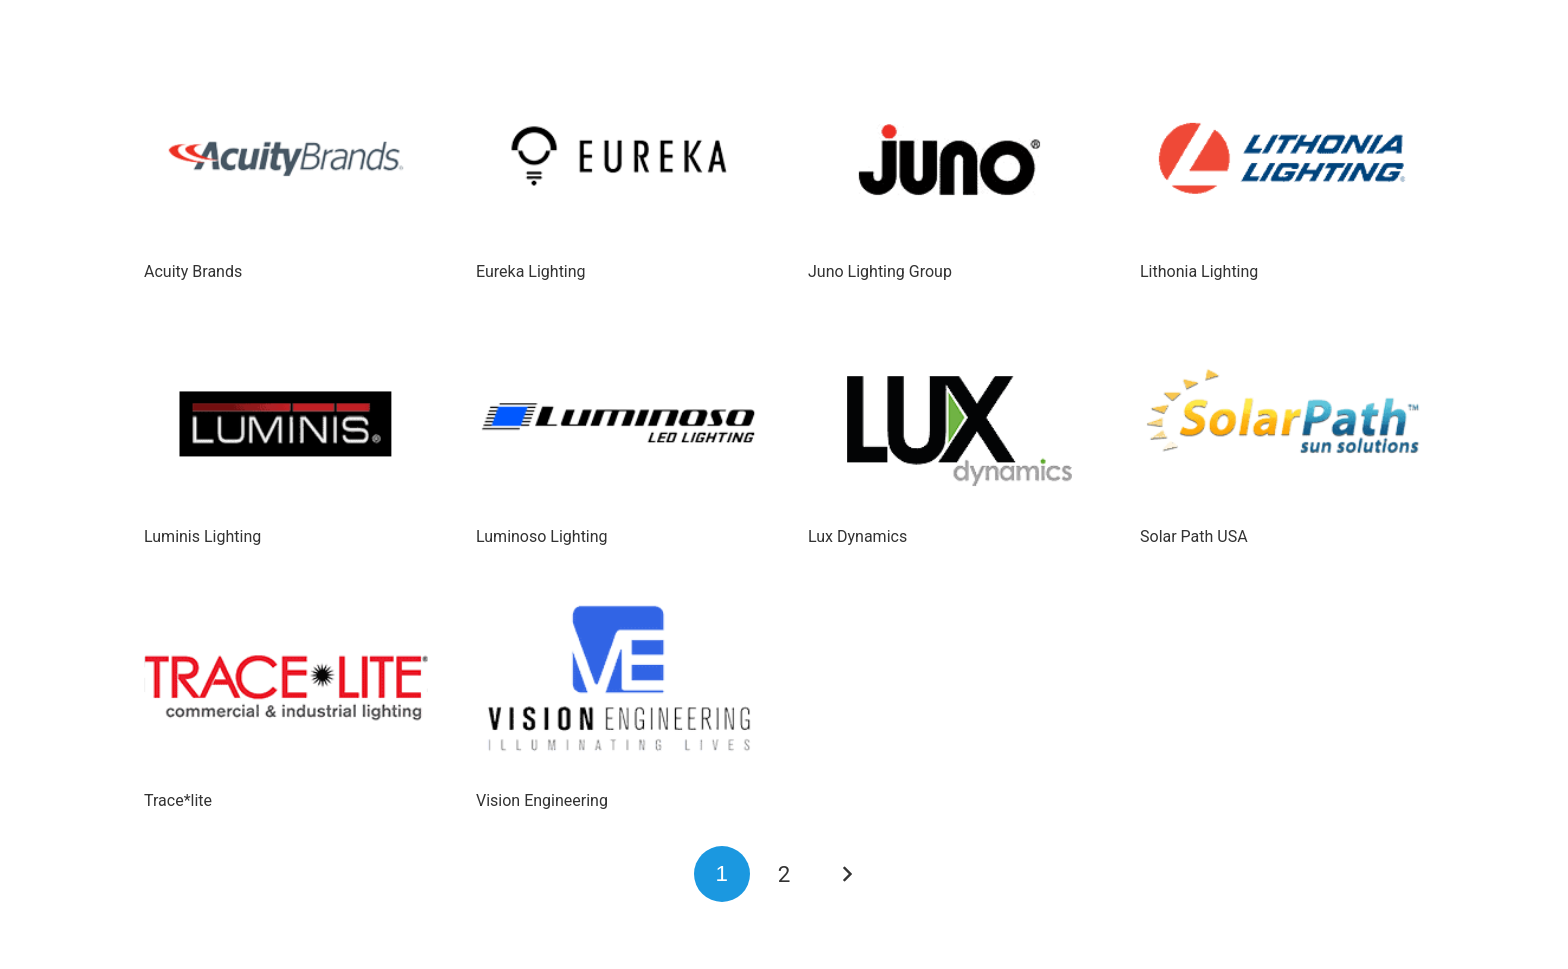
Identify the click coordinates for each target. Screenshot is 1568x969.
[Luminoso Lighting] (618, 424)
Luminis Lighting (202, 536)
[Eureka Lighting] (618, 159)
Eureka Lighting (531, 271)
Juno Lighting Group (880, 271)
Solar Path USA (1194, 536)
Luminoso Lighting (542, 536)
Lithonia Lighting (1199, 271)
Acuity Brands (193, 271)
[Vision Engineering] (618, 688)
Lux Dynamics (857, 536)
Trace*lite (178, 800)
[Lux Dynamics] (950, 424)
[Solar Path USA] (1282, 424)
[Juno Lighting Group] (950, 159)
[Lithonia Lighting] (1282, 159)
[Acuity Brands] (286, 159)
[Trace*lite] (286, 688)
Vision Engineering (542, 800)
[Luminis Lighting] (286, 424)
